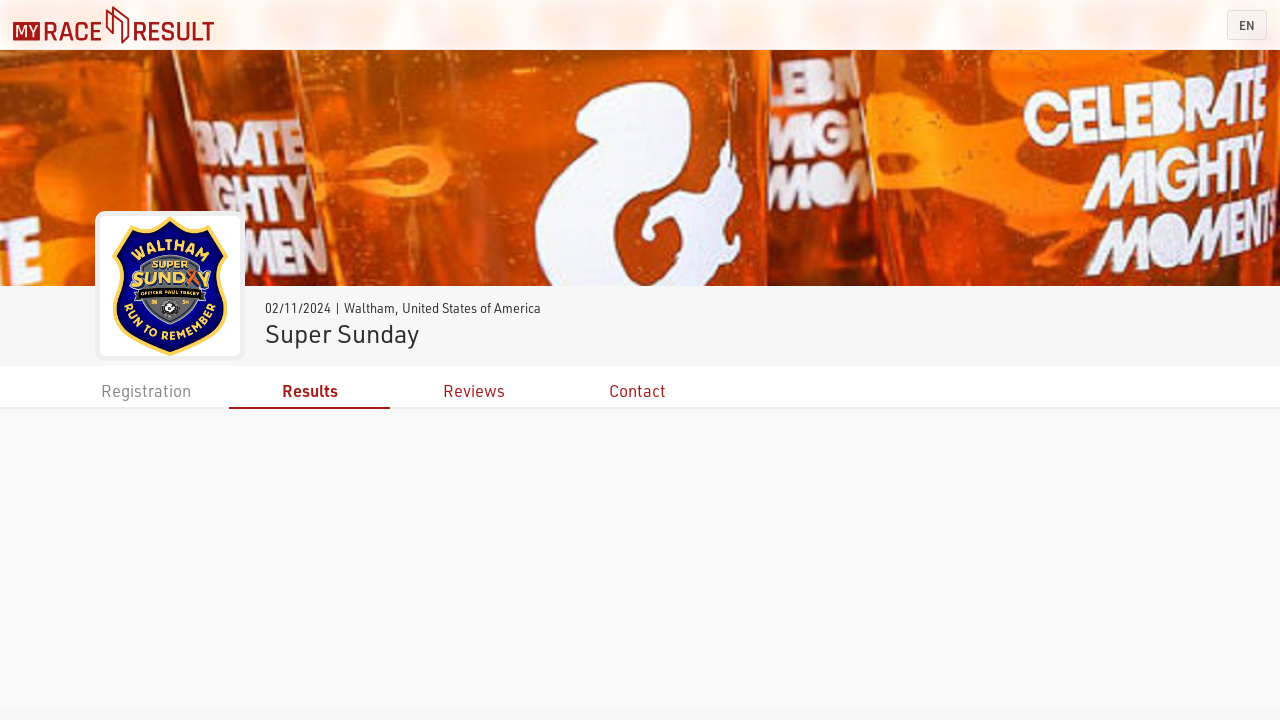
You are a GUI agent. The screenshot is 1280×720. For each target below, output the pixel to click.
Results (310, 390)
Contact (637, 390)
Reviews (474, 390)
